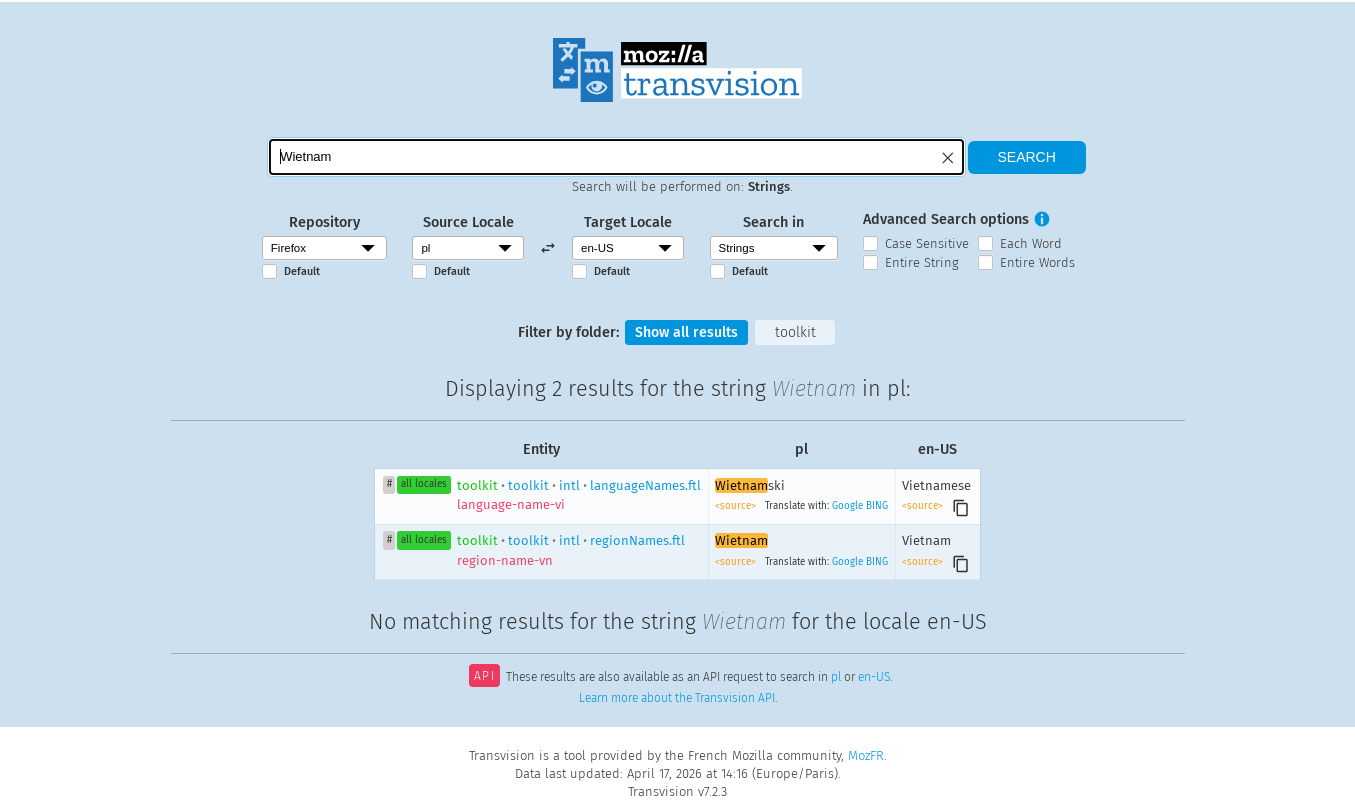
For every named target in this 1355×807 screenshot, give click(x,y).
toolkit (796, 332)
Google (847, 507)
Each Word (1031, 243)
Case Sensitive (927, 243)
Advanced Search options (946, 219)
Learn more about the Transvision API (677, 699)
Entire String (922, 262)
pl (836, 679)
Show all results (686, 332)
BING (877, 507)
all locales (424, 485)
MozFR (866, 755)
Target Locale (628, 222)
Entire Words (1037, 262)
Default (302, 271)
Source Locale (468, 222)
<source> (737, 507)
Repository (324, 222)
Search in (773, 222)
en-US (874, 679)
